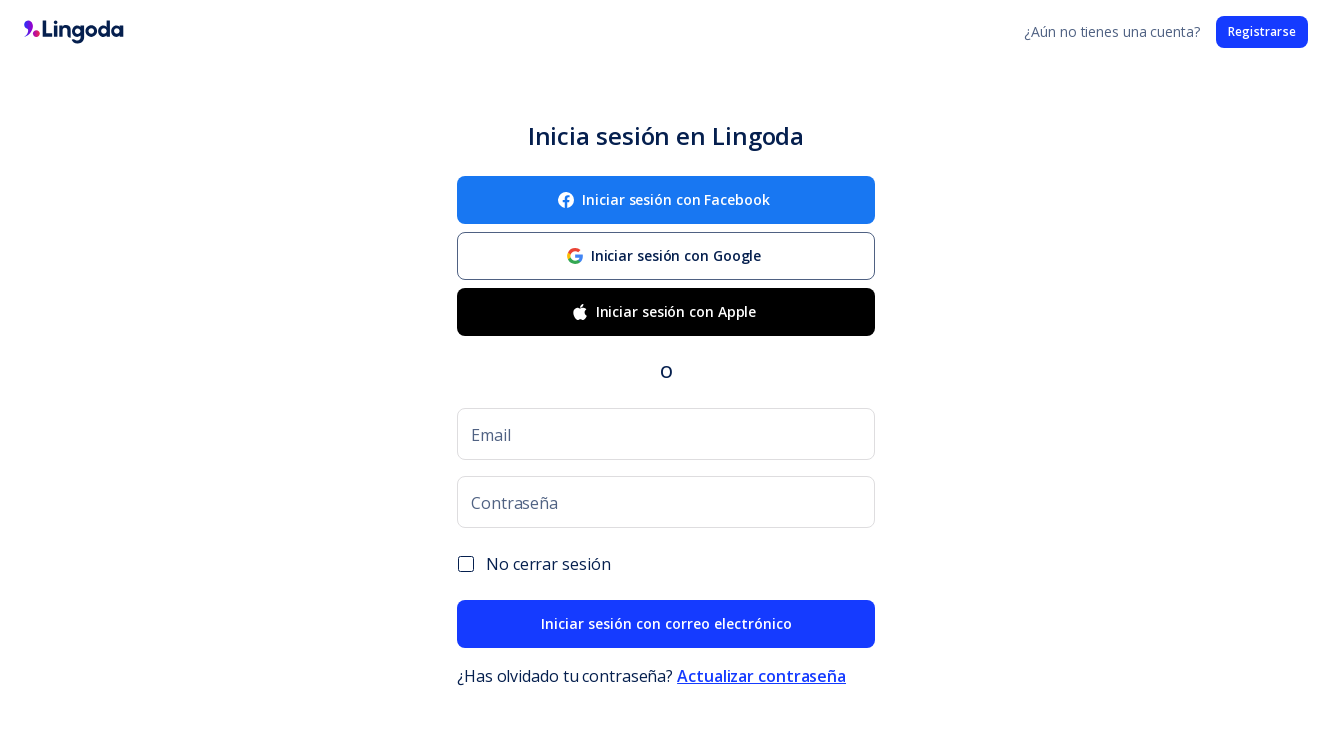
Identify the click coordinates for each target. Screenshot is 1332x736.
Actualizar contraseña (761, 676)
